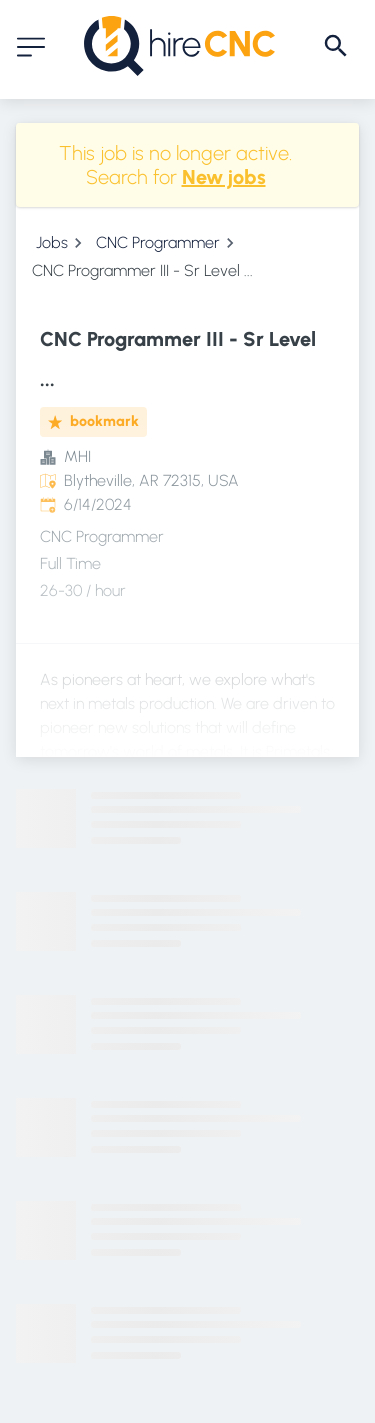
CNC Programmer (158, 242)
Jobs (52, 242)
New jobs (224, 177)
